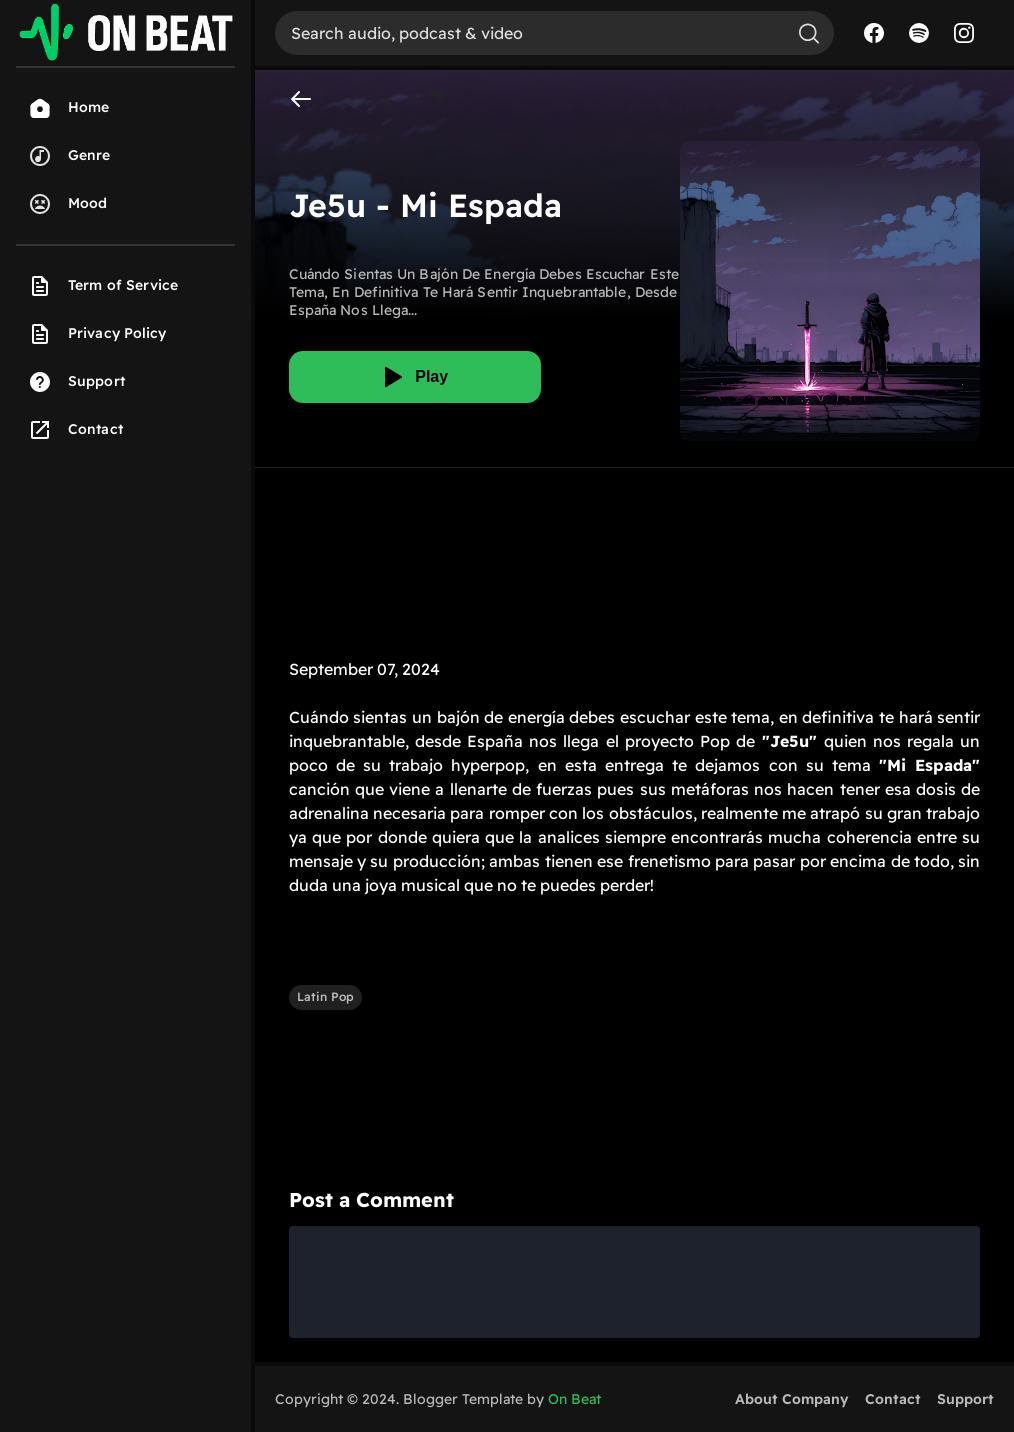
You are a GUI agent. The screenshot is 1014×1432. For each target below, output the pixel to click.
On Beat (574, 1399)
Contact (893, 1399)
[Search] (530, 33)
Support (965, 1399)
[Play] (415, 377)
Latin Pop (325, 996)
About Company (792, 1399)
